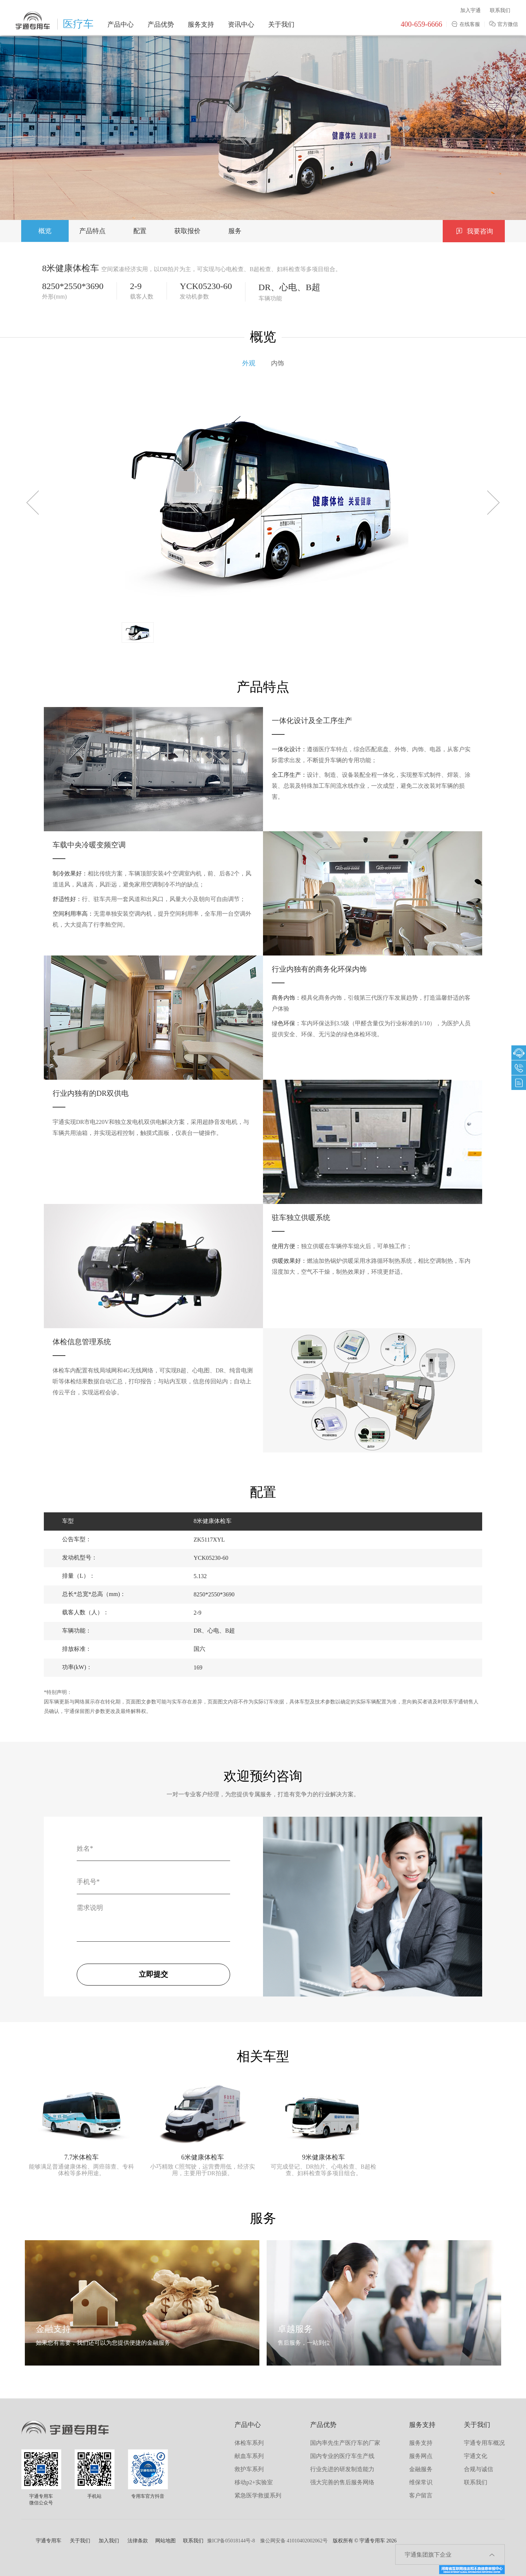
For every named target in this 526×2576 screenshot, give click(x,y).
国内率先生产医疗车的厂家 (345, 2443)
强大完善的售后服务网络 (342, 2482)
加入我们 (109, 2540)
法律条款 (137, 2540)
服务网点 (420, 2456)
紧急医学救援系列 (258, 2495)
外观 (248, 363)
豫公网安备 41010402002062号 (294, 2540)
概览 (45, 231)
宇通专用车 (48, 2540)
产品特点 (92, 231)
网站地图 (165, 2540)
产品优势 (161, 24)
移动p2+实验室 (254, 2482)
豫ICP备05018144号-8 (231, 2540)
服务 (234, 231)
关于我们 (281, 24)
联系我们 (500, 10)
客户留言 (420, 2495)
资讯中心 (241, 24)
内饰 (277, 363)
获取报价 (187, 231)
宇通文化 (475, 2456)
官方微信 (503, 24)
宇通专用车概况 (484, 2443)
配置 (139, 231)
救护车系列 (249, 2469)
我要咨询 (474, 231)
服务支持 (201, 24)
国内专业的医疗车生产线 (342, 2456)
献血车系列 (249, 2456)
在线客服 (465, 24)
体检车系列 (249, 2443)
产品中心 (120, 24)
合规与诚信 (478, 2469)
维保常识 (420, 2482)
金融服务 (420, 2469)
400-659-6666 (421, 24)
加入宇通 (470, 10)
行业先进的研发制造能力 (342, 2469)
